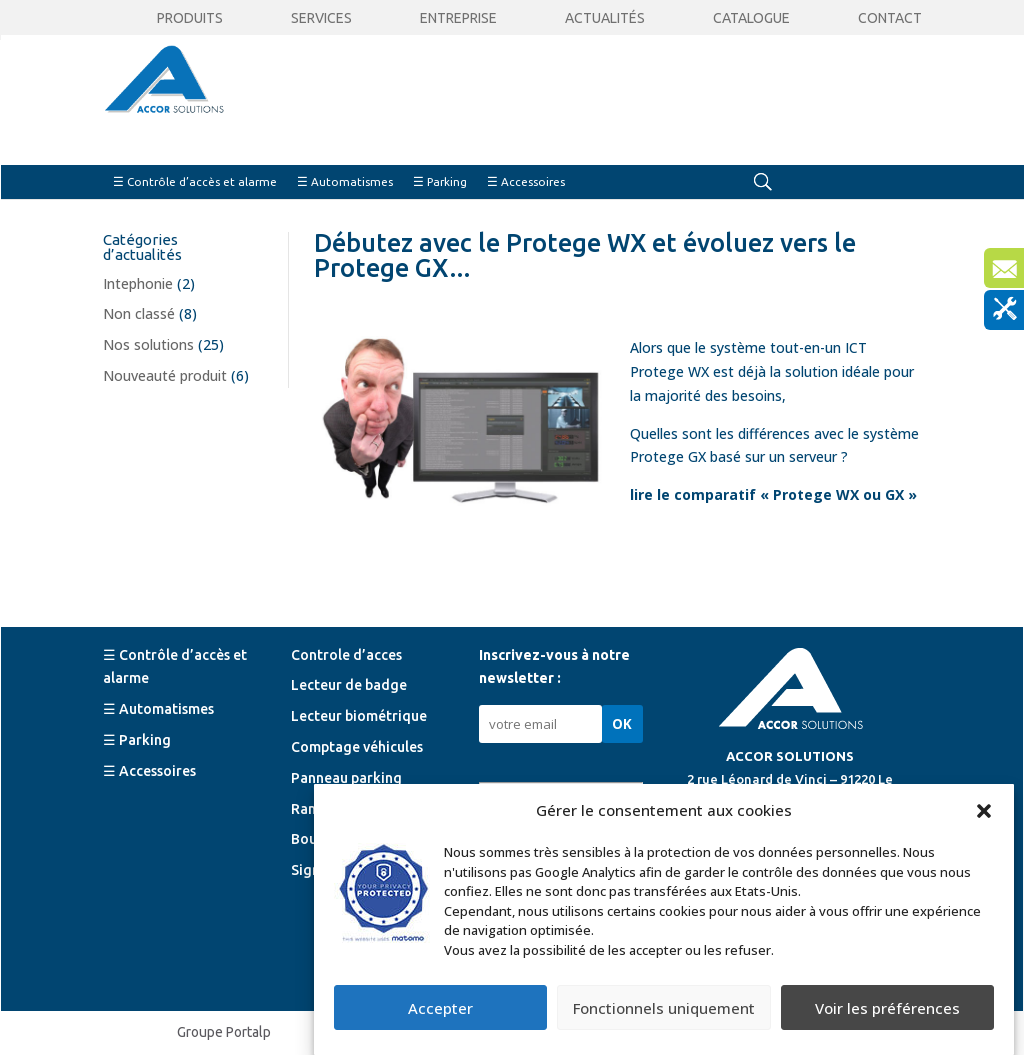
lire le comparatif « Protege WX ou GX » (773, 494)
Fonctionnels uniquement (664, 1008)
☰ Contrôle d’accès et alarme (195, 181)
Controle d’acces (346, 655)
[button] (984, 811)
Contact (890, 18)
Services (321, 18)
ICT (856, 347)
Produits (190, 18)
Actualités (605, 18)
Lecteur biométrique (359, 716)
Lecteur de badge (349, 685)
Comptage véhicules (357, 747)
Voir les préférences (887, 1008)
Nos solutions (148, 344)
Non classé (139, 313)
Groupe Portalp (224, 1032)
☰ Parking (440, 181)
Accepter (440, 1008)
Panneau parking (346, 778)
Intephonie (138, 283)
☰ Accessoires (526, 181)
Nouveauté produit (165, 375)
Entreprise (458, 18)
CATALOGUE (751, 18)
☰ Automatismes (345, 181)
